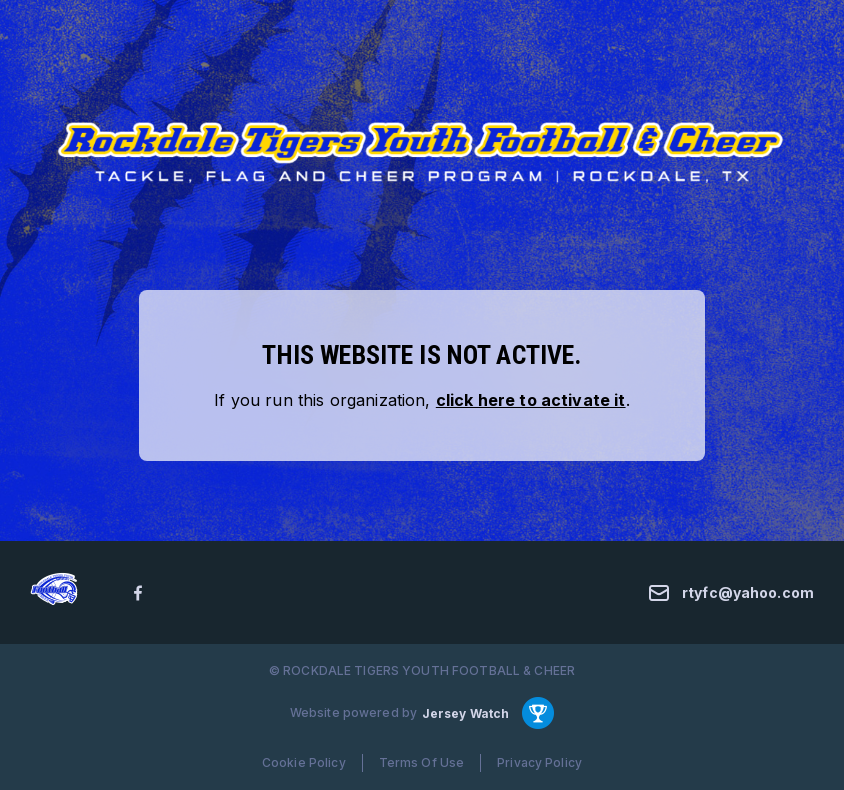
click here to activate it (531, 400)
